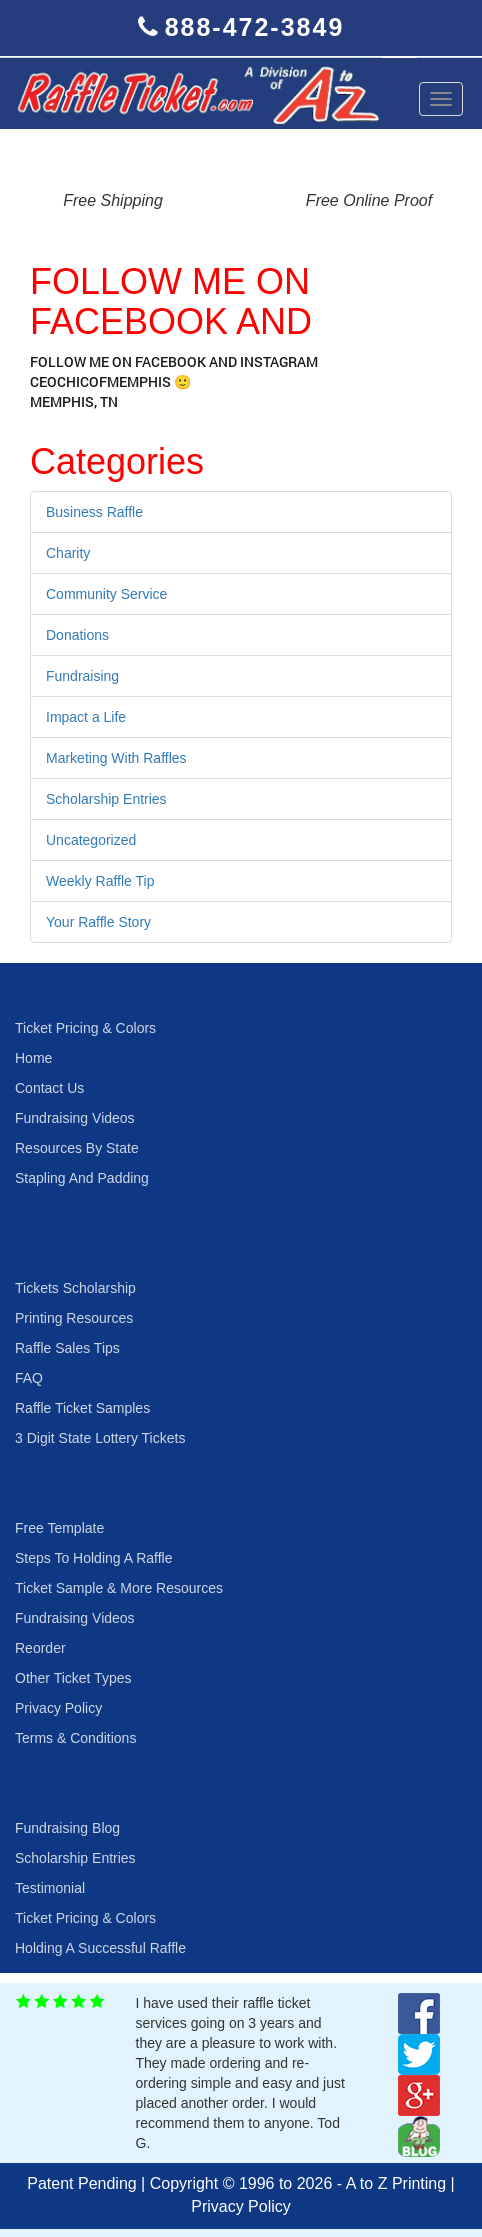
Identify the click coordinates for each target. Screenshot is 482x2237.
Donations (77, 635)
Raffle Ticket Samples (82, 1408)
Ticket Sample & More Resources (119, 1588)
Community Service (106, 594)
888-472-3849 (255, 27)
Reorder (40, 1648)
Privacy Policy (58, 1708)
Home (33, 1058)
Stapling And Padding (82, 1178)
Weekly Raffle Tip (100, 881)
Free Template (59, 1528)
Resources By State (77, 1148)
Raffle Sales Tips (67, 1348)
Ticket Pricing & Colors (85, 1028)
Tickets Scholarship (75, 1288)
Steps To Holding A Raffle (93, 1558)
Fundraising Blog (67, 1828)
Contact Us (49, 1088)
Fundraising (82, 676)
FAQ (29, 1378)
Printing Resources (74, 1318)
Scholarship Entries (106, 799)
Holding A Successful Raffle (100, 1948)
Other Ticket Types (73, 1678)
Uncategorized (91, 840)
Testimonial (50, 1888)
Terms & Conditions (75, 1738)
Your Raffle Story (98, 922)
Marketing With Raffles (116, 758)
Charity (68, 553)
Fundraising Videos (75, 1118)
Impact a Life (86, 717)
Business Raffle (94, 512)
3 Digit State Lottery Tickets (100, 1438)
